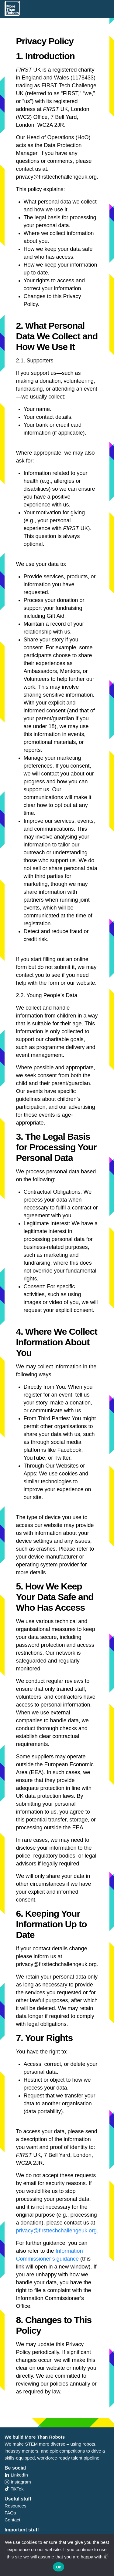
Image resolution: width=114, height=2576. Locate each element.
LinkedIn (16, 2474)
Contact (12, 2519)
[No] (106, 2555)
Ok (58, 2567)
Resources (15, 2505)
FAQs (10, 2512)
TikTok (14, 2488)
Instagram (18, 2481)
